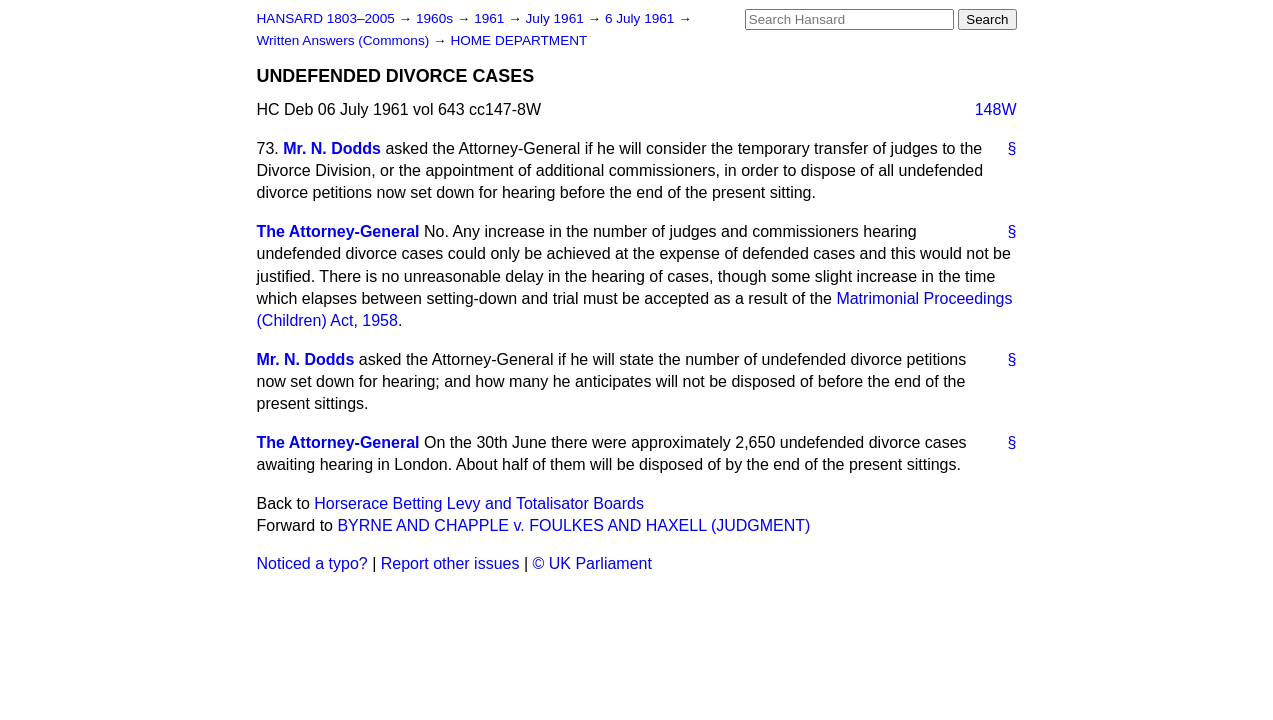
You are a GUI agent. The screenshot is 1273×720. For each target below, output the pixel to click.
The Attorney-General (338, 231)
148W (996, 109)
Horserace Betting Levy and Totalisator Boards (479, 503)
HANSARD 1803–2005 (326, 18)
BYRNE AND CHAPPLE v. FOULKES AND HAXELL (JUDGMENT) (573, 525)
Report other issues (450, 563)
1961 (491, 18)
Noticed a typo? (312, 563)
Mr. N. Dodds (332, 148)
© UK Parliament (592, 563)
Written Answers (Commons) (345, 40)
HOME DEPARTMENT (518, 40)
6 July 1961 (641, 18)
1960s (436, 18)
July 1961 (557, 18)
